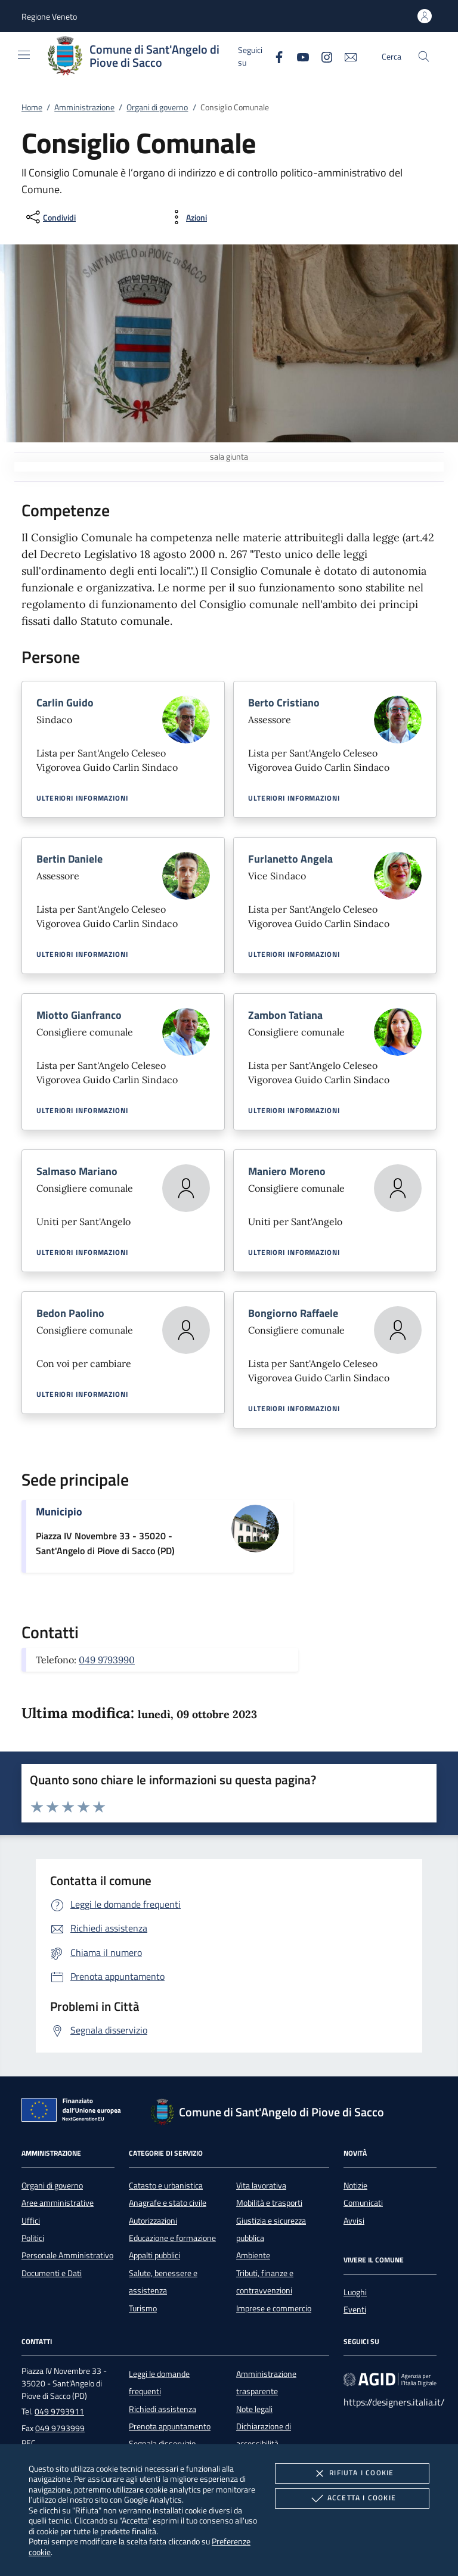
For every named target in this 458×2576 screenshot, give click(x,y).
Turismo (143, 2308)
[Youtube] (298, 56)
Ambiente (253, 2255)
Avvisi (354, 2220)
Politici (32, 2238)
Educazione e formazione (172, 2238)
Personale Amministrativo (67, 2255)
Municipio (59, 1512)
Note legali (254, 2409)
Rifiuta (352, 2473)
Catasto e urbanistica (166, 2185)
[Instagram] (322, 56)
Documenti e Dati (51, 2273)
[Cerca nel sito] (424, 56)
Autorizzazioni (153, 2220)
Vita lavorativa (261, 2185)
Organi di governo (157, 107)
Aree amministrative (57, 2202)
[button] (49, 16)
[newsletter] (346, 56)
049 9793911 (59, 2411)
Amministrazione (84, 107)
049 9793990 (107, 1660)
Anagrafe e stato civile (167, 2202)
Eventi (355, 2309)
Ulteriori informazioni (82, 798)
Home (31, 107)
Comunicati (363, 2202)
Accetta (352, 2498)
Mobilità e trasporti (269, 2202)
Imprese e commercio (273, 2308)
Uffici (30, 2220)
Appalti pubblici (154, 2255)
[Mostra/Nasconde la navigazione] (24, 55)
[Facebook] (274, 56)
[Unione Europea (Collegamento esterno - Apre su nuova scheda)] (74, 2112)
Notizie (355, 2185)
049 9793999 (60, 2428)
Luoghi (355, 2292)
